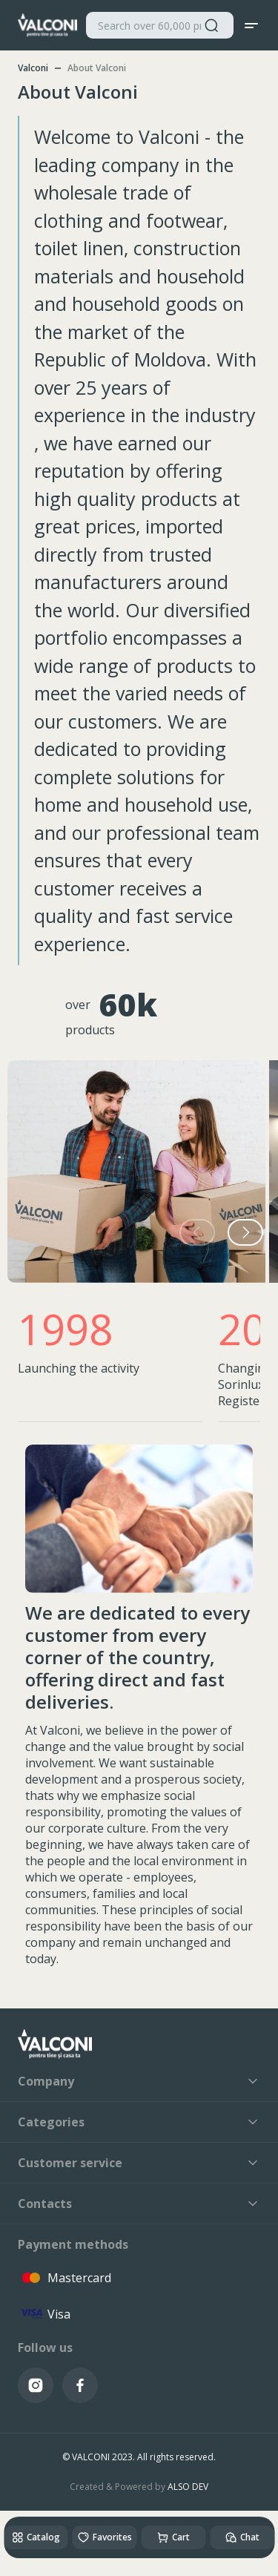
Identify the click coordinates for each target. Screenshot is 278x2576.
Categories (139, 2122)
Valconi (33, 68)
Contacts (139, 2203)
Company (139, 2081)
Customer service (139, 2163)
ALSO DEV (188, 2486)
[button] (245, 1232)
